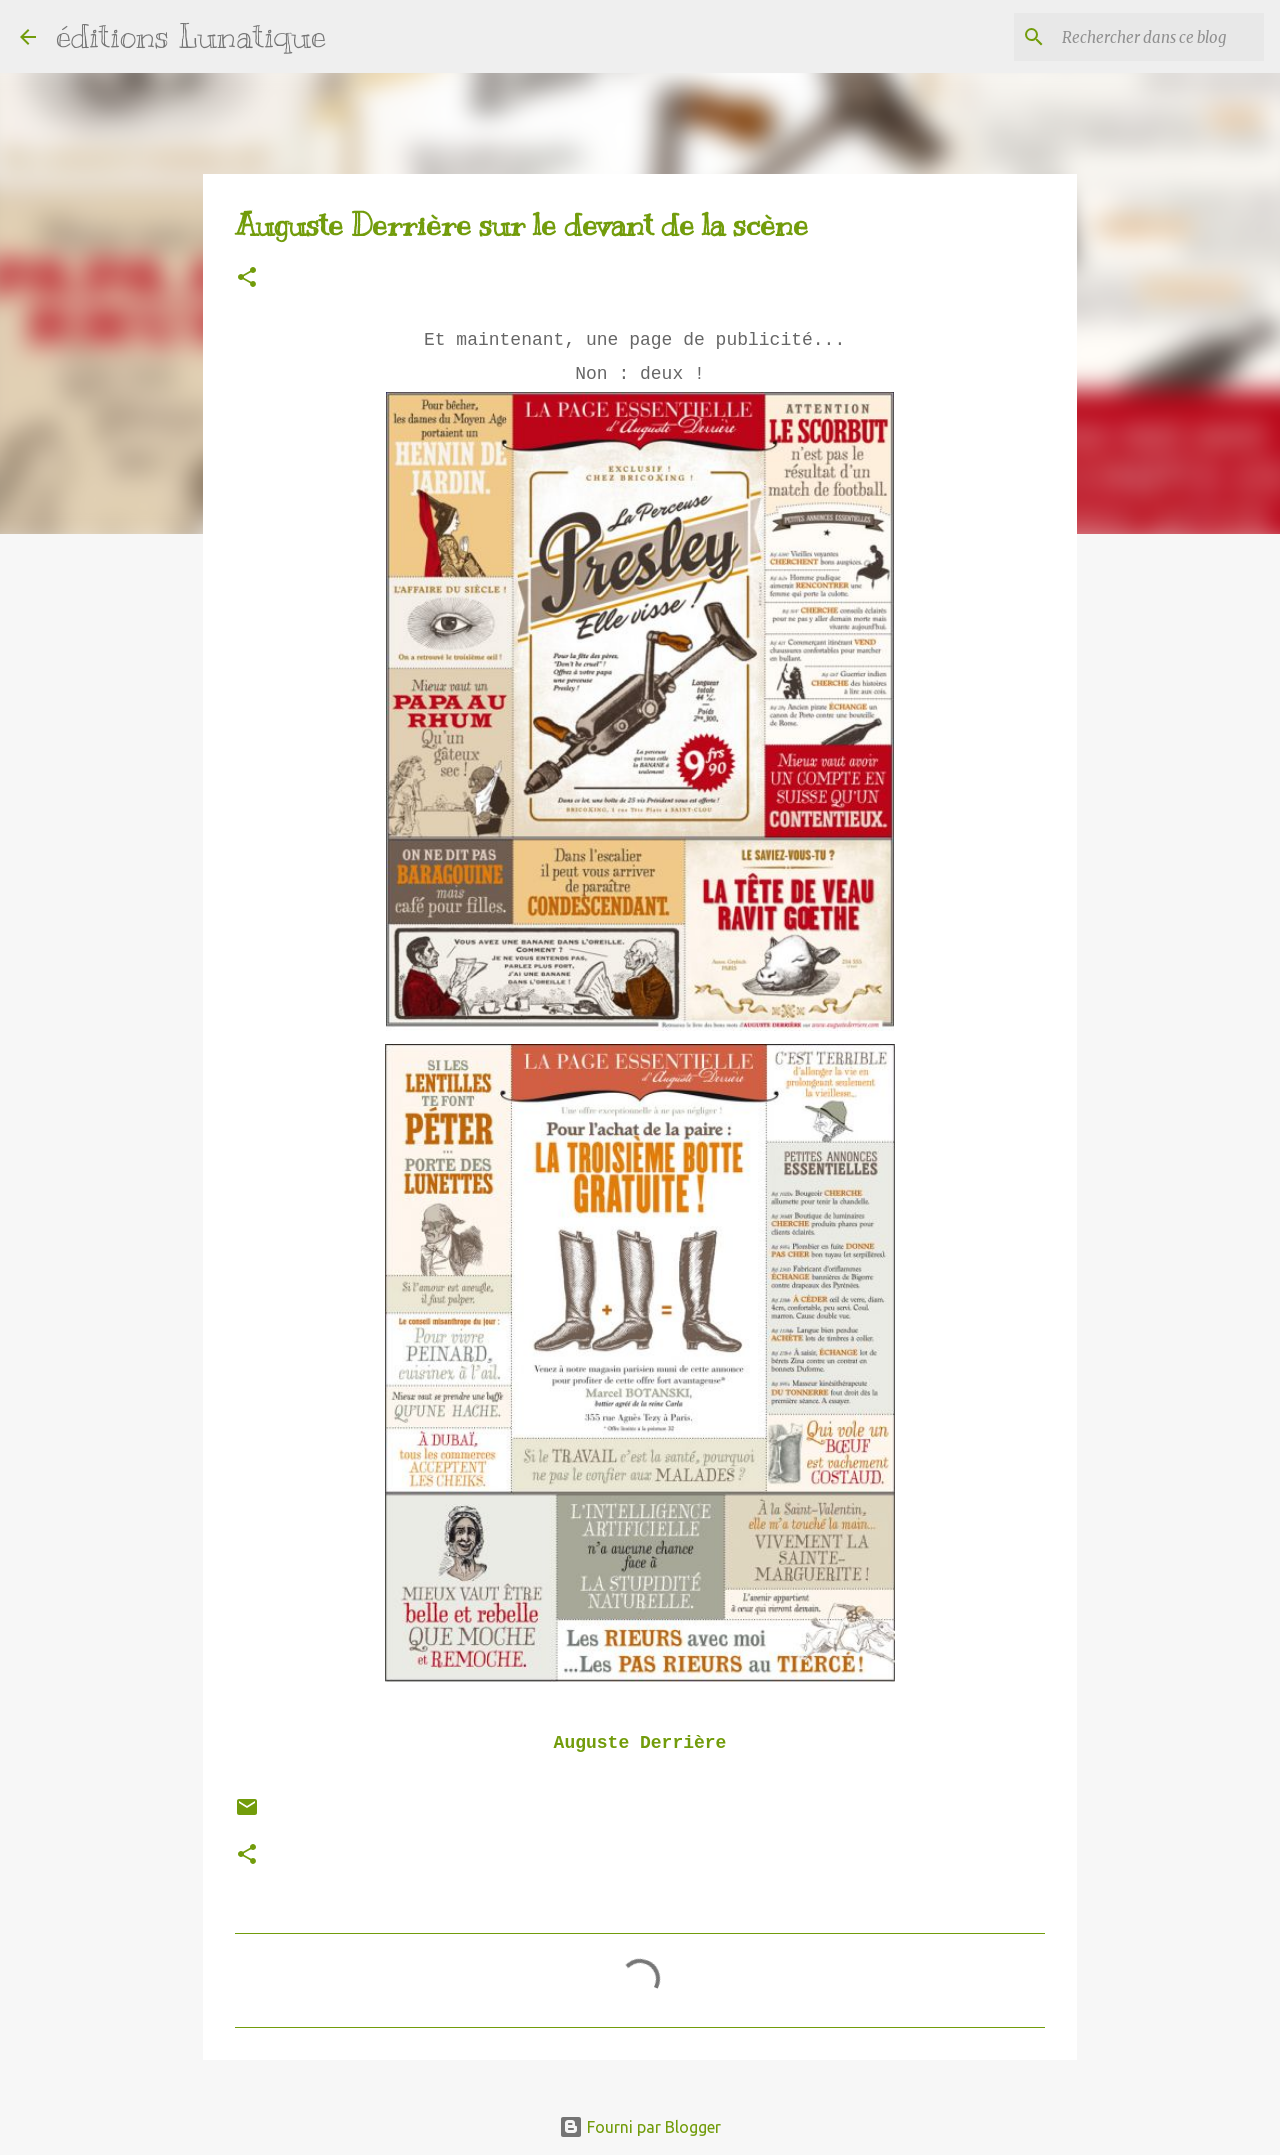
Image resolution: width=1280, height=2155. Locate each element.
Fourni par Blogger (640, 2127)
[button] (247, 278)
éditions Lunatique (191, 36)
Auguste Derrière (640, 1743)
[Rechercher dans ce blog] (1159, 37)
